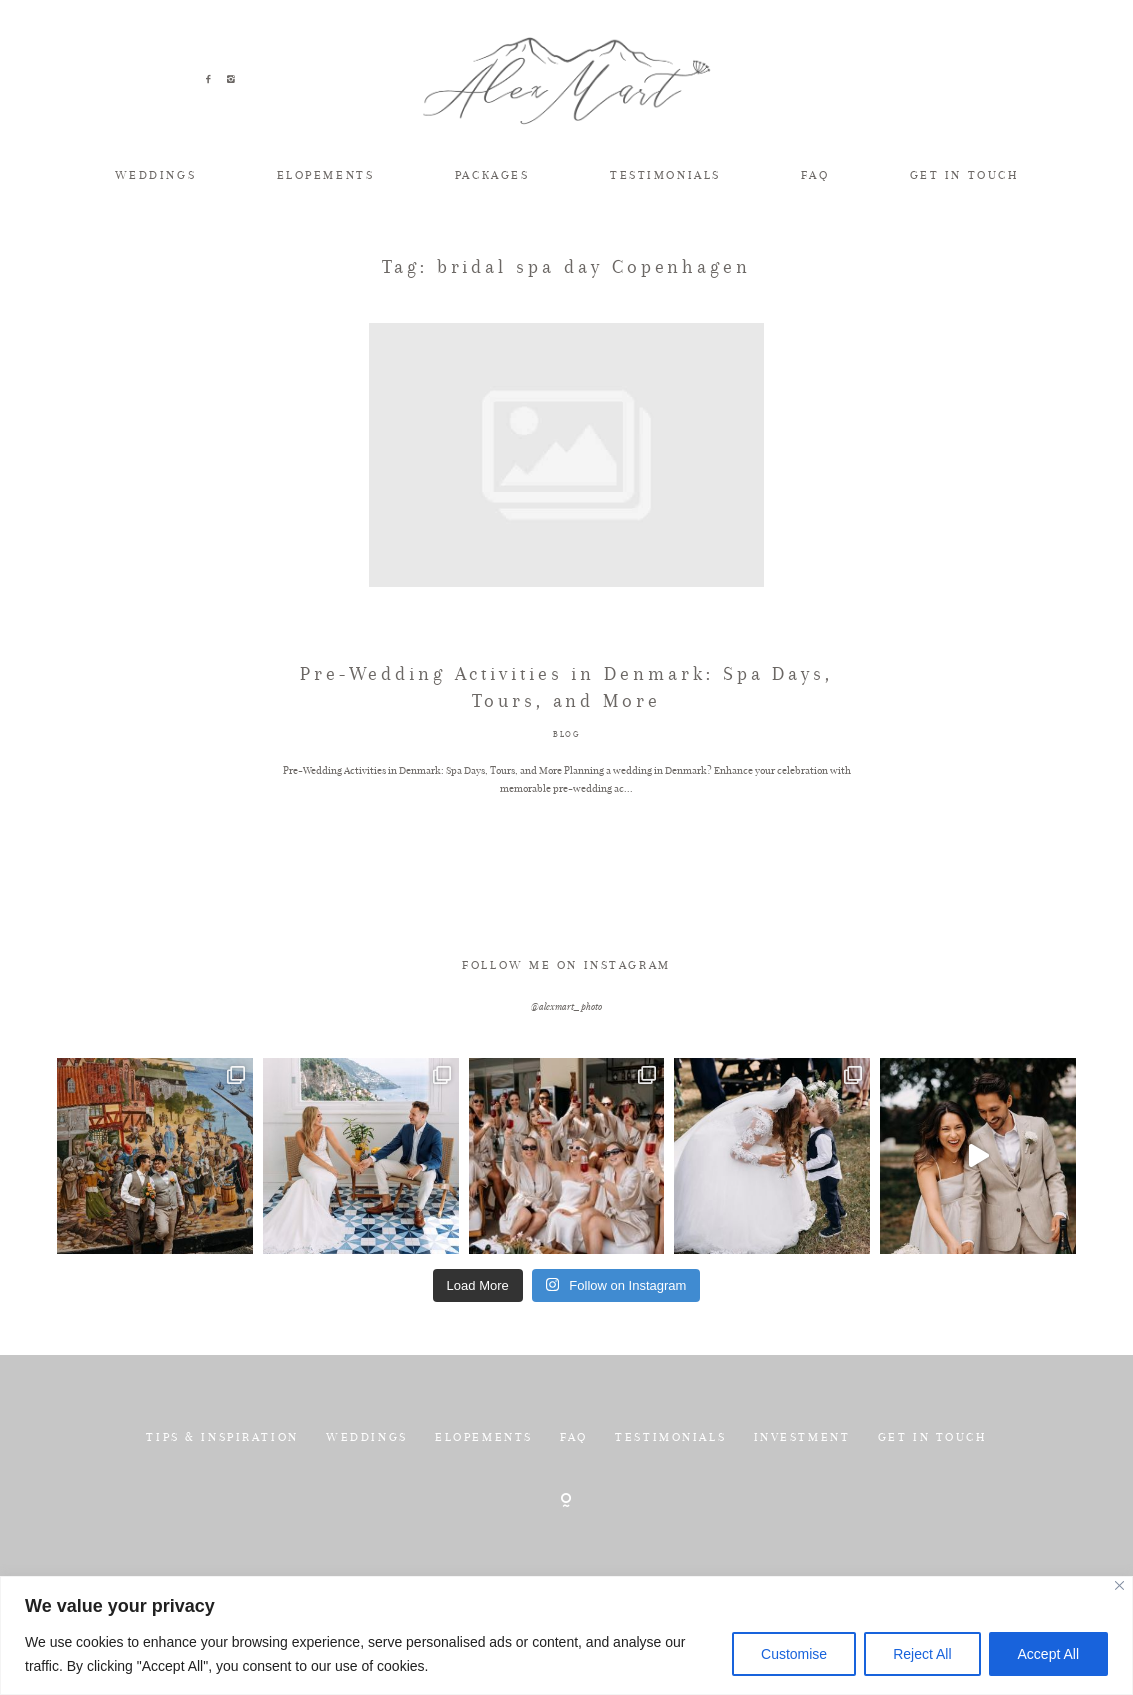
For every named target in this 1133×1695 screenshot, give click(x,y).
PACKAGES (492, 175)
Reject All (922, 1654)
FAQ (815, 175)
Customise (794, 1654)
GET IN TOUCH (964, 175)
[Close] (1119, 1585)
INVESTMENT (802, 1498)
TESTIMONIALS (665, 175)
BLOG (567, 794)
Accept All (1048, 1654)
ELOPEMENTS (326, 175)
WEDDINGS (156, 175)
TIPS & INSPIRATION (222, 1498)
